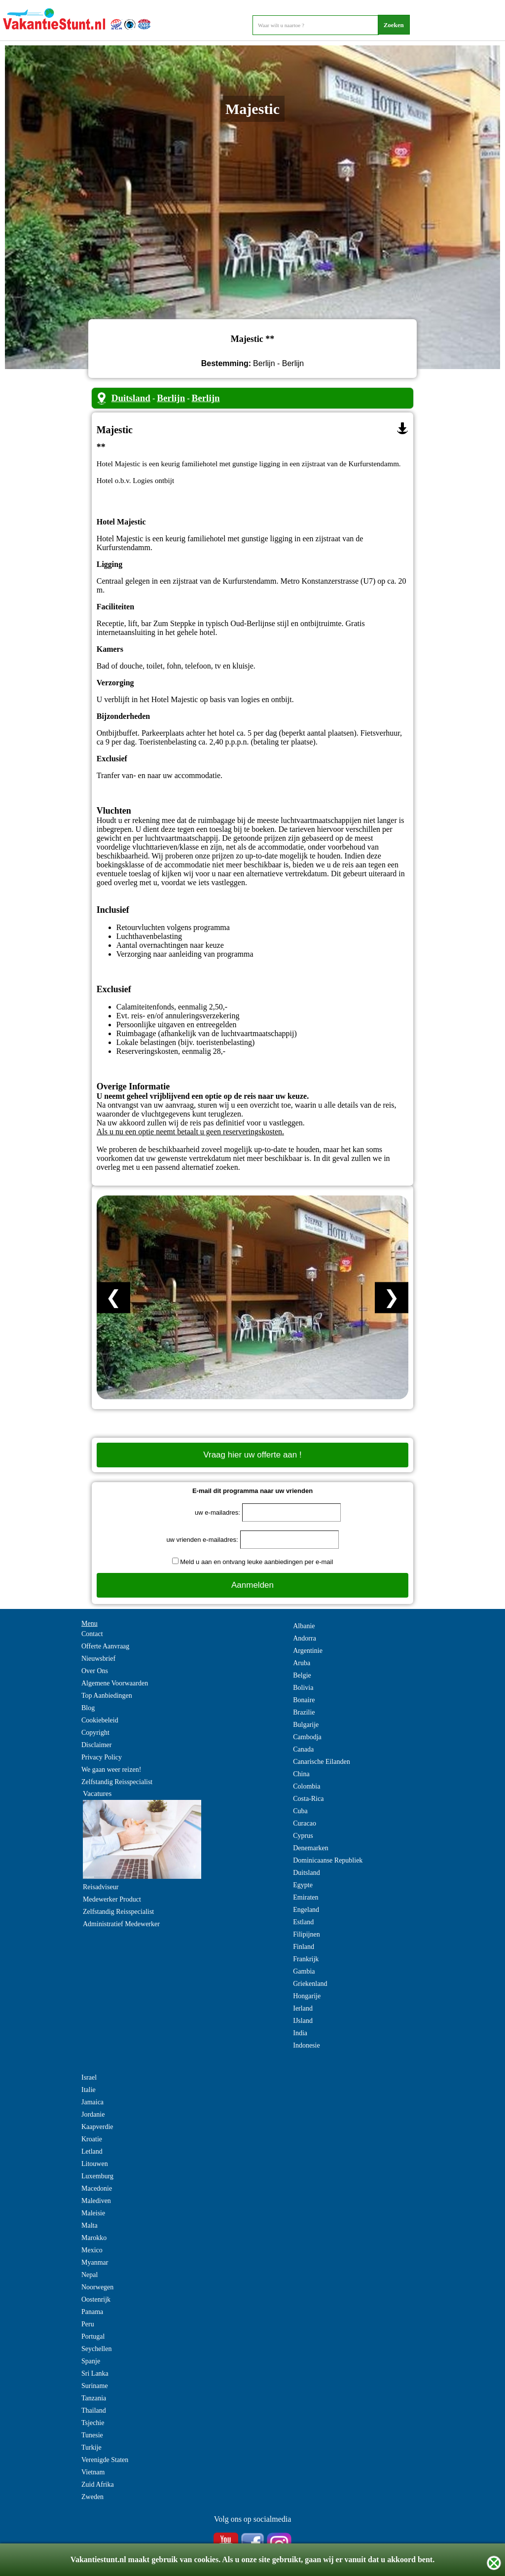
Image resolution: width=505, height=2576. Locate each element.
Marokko (94, 2237)
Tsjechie (92, 2423)
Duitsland (130, 398)
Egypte (303, 1885)
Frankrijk (306, 1959)
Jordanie (93, 2114)
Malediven (96, 2200)
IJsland (303, 2020)
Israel (89, 2077)
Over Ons (94, 1671)
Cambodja (307, 1737)
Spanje (90, 2361)
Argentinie (308, 1650)
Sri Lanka (94, 2373)
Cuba (300, 1811)
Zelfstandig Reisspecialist (116, 1782)
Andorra (304, 1638)
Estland (303, 1922)
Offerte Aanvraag (105, 1646)
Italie (88, 2089)
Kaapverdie (97, 2126)
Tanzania (93, 2398)
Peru (87, 2324)
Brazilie (304, 1712)
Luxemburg (97, 2176)
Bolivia (303, 1687)
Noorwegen (97, 2287)
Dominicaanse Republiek (327, 1860)
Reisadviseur (100, 1887)
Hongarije (307, 1996)
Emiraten (305, 1897)
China (301, 1774)
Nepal (89, 2274)
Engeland (306, 1909)
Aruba (301, 1663)
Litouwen (94, 2163)
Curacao (304, 1823)
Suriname (94, 2385)
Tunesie (92, 2435)
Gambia (304, 1971)
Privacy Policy (101, 1757)
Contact (92, 1634)
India (300, 2033)
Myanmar (94, 2262)
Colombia (306, 1786)
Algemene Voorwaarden (114, 1683)
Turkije (91, 2447)
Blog (88, 1708)
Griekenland (310, 1983)
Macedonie (96, 2188)
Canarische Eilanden (321, 1761)
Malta (89, 2225)
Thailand (93, 2410)
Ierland (303, 2008)
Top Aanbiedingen (106, 1695)
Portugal (93, 2336)
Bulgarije (306, 1724)
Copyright (95, 1732)
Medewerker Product (112, 1899)
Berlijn (171, 398)
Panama (92, 2311)
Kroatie (91, 2139)
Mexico (92, 2250)
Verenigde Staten (104, 2460)
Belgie (302, 1675)
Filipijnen (306, 1934)
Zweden (92, 2497)
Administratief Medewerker (121, 1924)
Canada (303, 1749)
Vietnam (93, 2472)
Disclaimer (96, 1745)
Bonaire (304, 1700)
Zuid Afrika (97, 2484)
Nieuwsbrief (98, 1658)
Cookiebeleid (99, 1720)
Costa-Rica (308, 1798)
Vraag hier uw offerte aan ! (252, 1454)
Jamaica (92, 2102)
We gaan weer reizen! (111, 1769)
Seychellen (96, 2348)
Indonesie (306, 2045)
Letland (92, 2151)
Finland (303, 1946)
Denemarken (310, 1848)
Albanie (304, 1626)
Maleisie (93, 2213)
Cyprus (303, 1835)
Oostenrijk (95, 2299)
